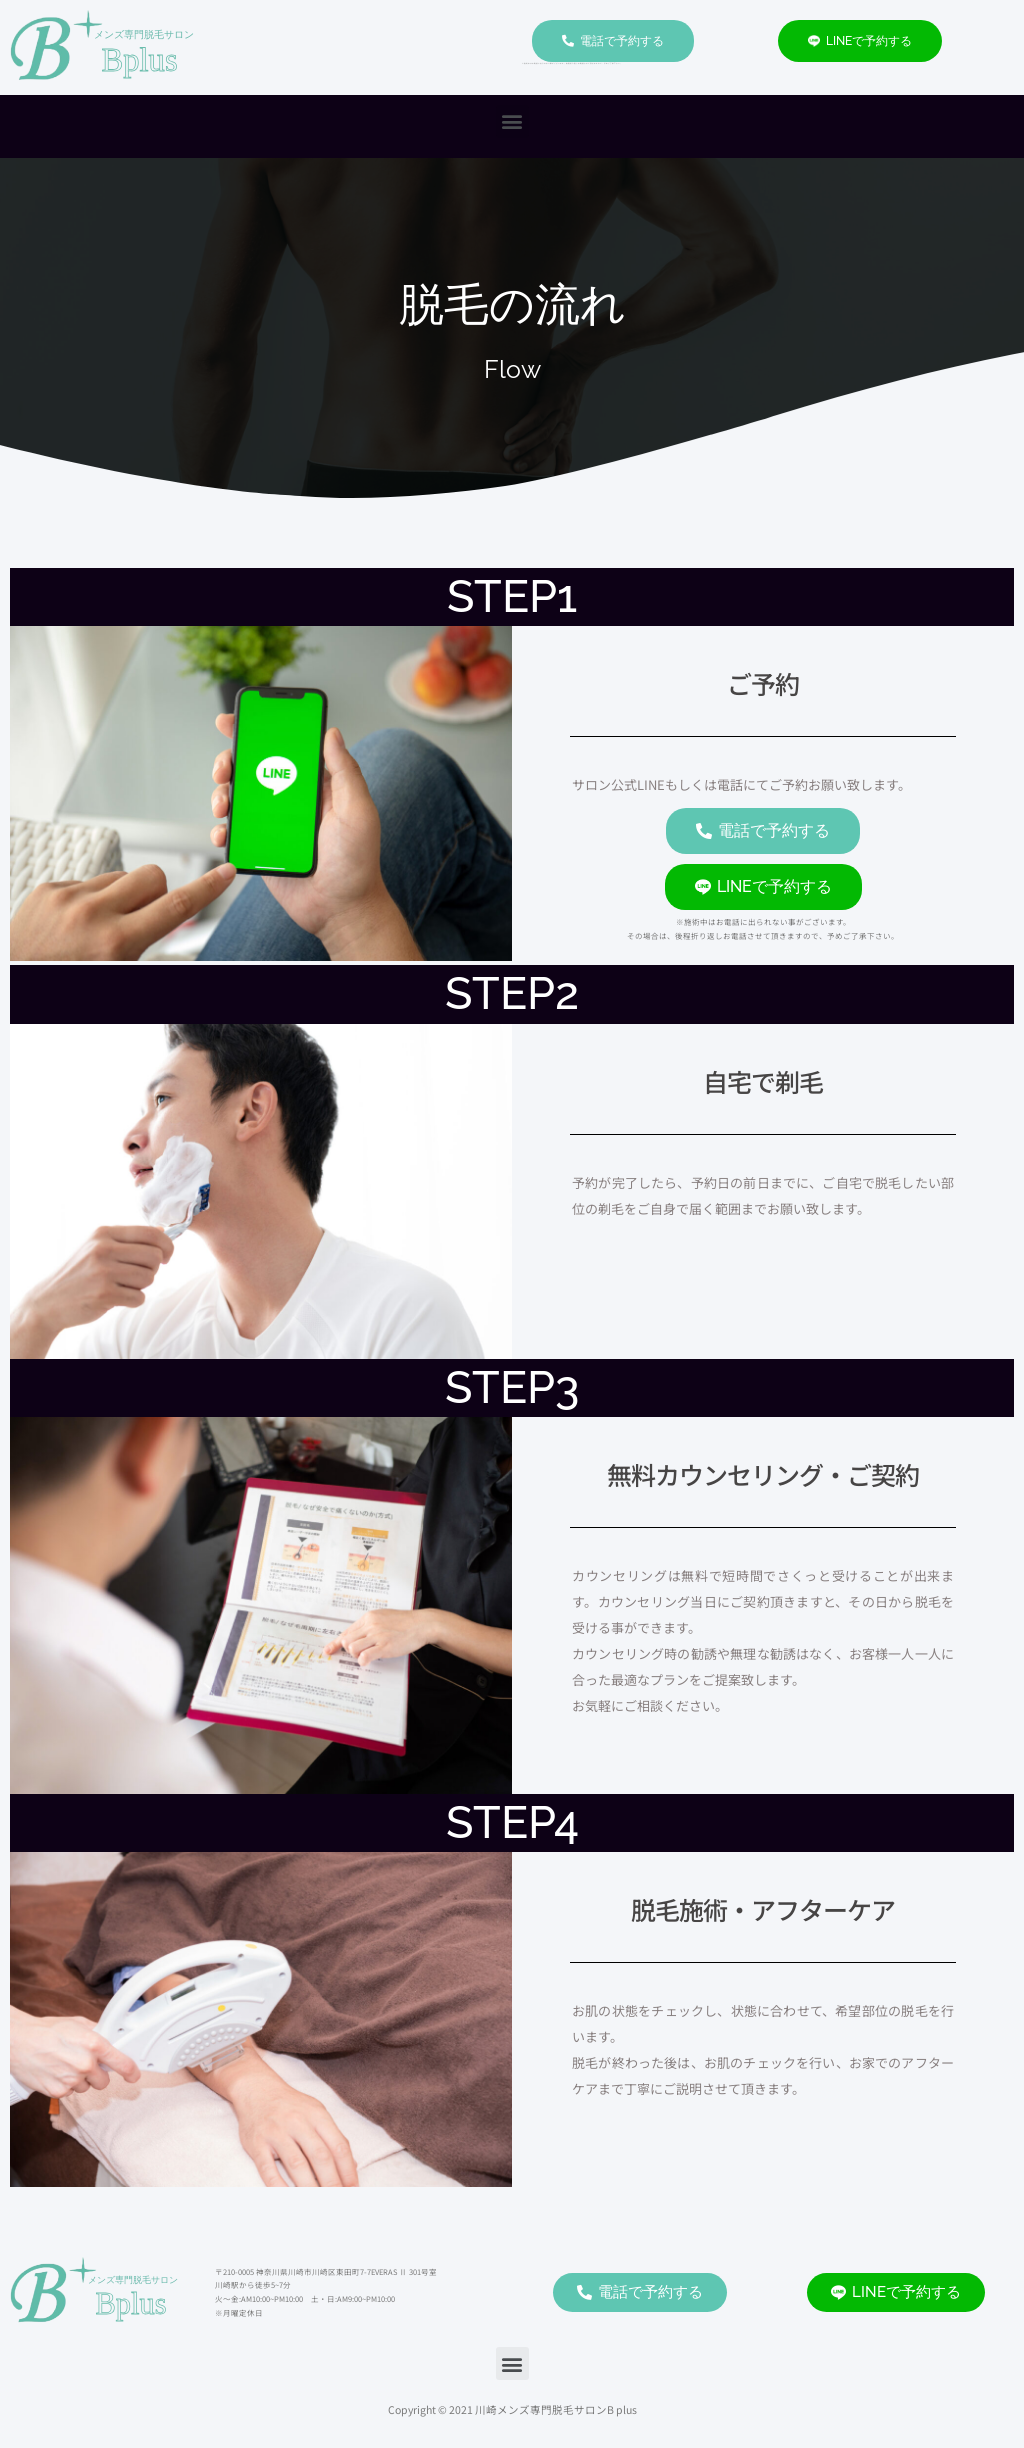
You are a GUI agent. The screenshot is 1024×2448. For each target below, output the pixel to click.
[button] (512, 121)
